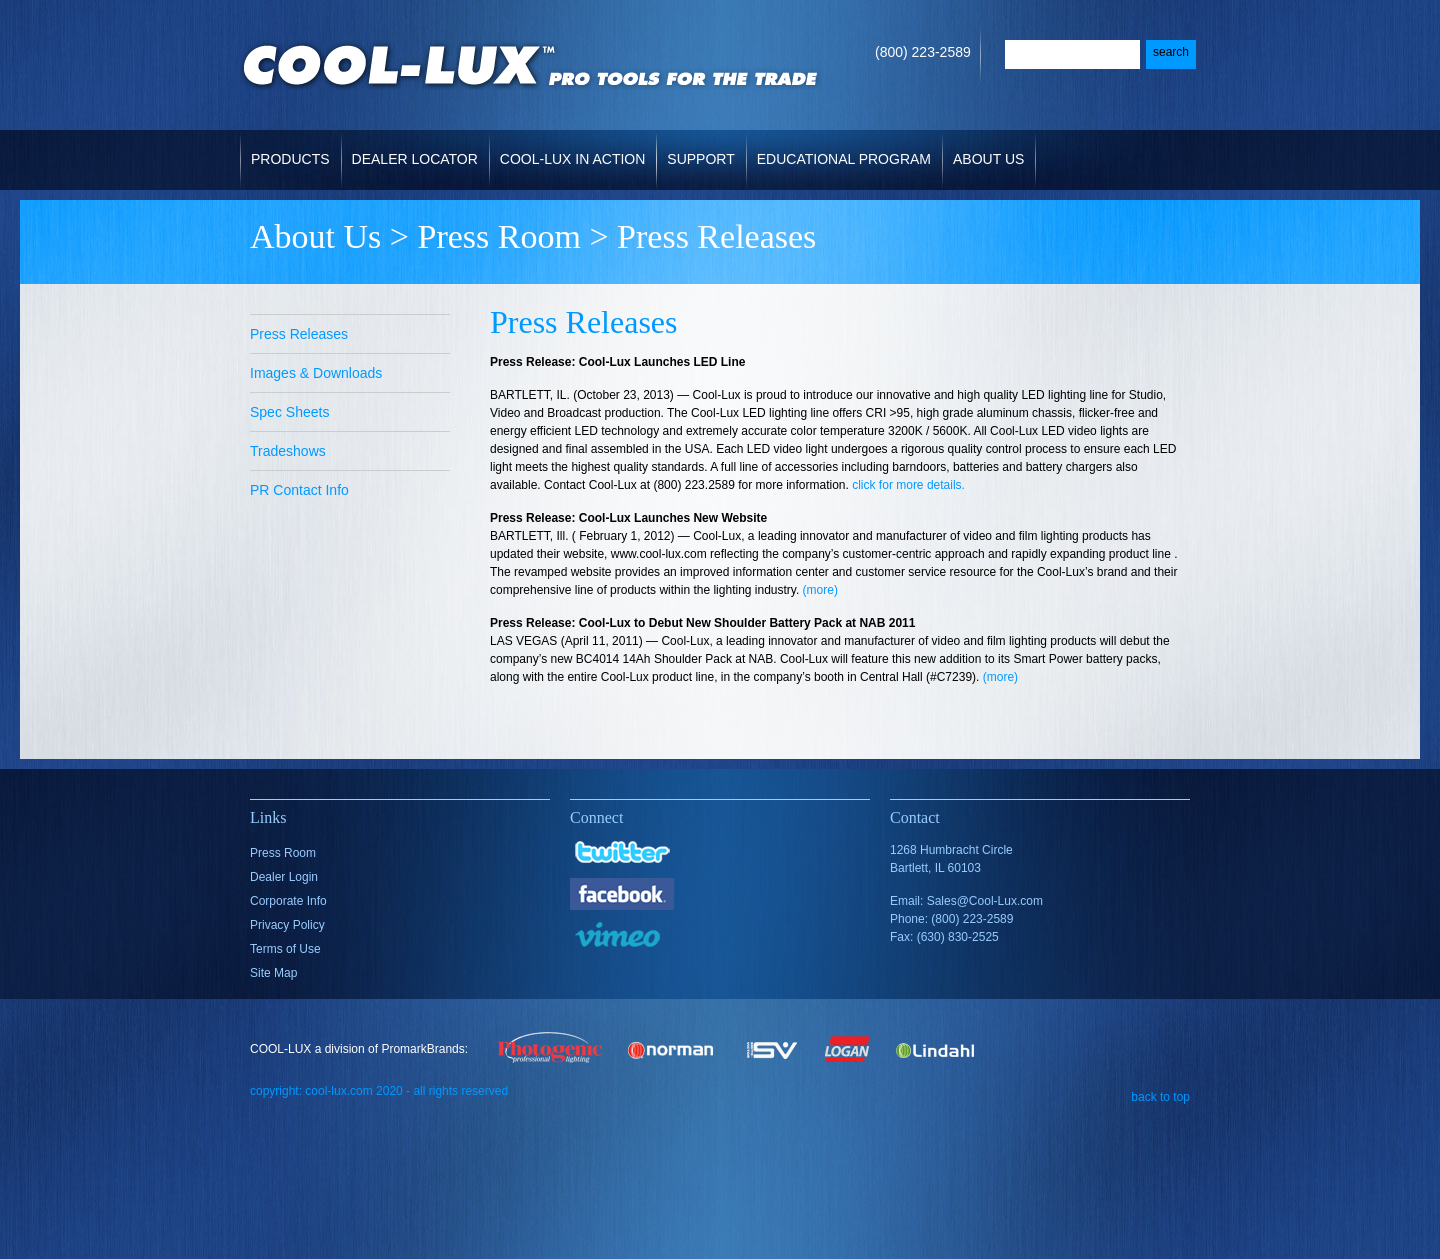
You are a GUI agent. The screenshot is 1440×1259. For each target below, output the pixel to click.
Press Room (498, 236)
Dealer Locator (415, 159)
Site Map (273, 973)
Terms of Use (285, 949)
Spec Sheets (289, 412)
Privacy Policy (287, 925)
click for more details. (908, 485)
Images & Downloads (316, 373)
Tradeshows (288, 451)
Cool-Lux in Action (572, 159)
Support (702, 148)
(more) (820, 590)
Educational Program (844, 159)
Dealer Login (284, 877)
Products (292, 148)
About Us (990, 148)
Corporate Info (288, 901)
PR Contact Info (299, 490)
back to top (1160, 1096)
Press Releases (299, 334)
